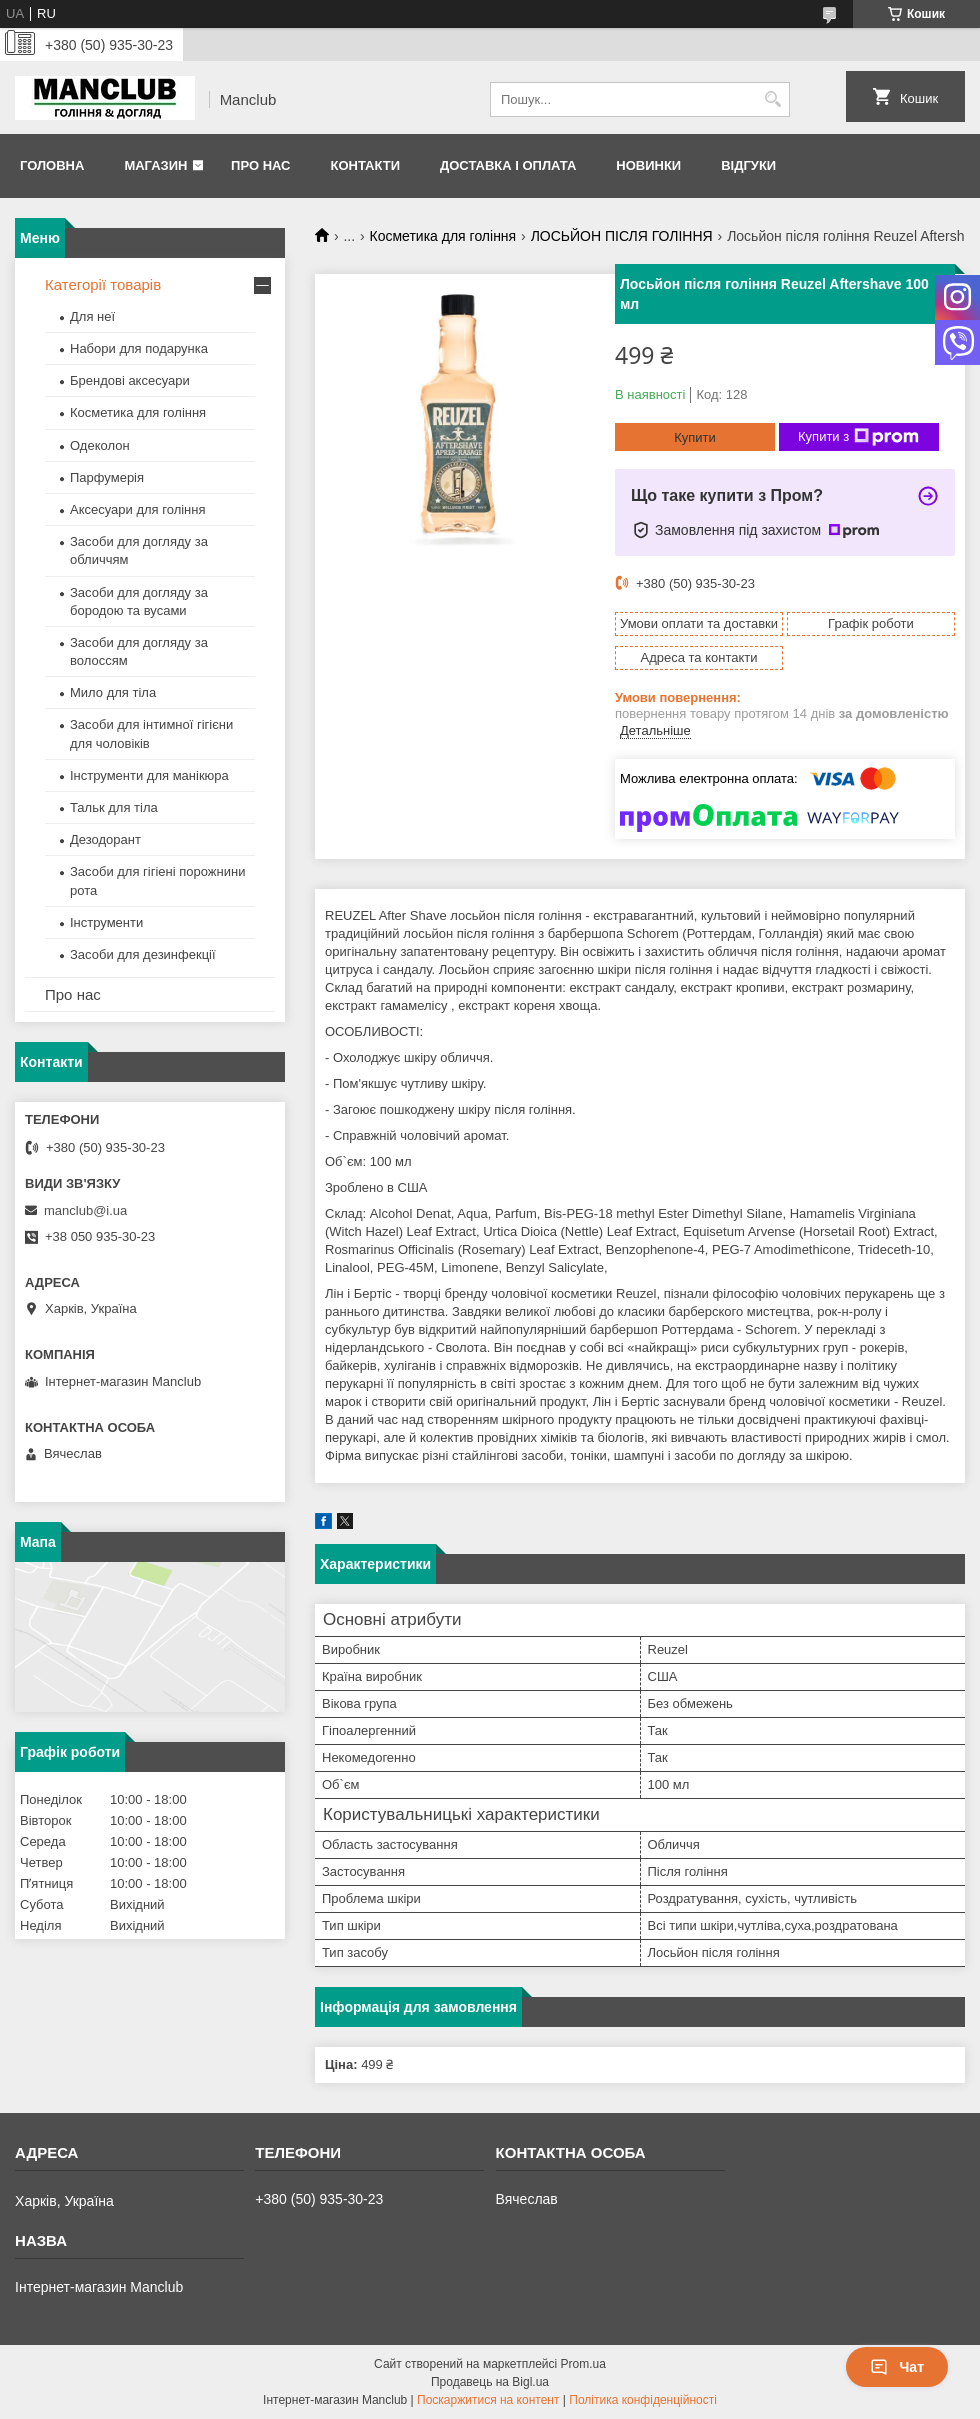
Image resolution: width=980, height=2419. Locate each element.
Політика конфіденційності (643, 2400)
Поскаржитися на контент (488, 2400)
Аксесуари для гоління (138, 509)
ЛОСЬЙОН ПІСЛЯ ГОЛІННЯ (622, 236)
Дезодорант (105, 839)
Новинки (648, 165)
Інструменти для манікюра (149, 775)
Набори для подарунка (139, 348)
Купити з (858, 437)
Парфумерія (107, 477)
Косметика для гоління (443, 236)
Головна (52, 165)
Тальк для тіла (114, 807)
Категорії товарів (103, 284)
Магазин (155, 165)
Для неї (92, 316)
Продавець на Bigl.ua (490, 2382)
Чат (897, 2367)
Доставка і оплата (508, 165)
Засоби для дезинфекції (143, 954)
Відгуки (748, 165)
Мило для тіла (113, 692)
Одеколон (100, 445)
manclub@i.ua (85, 1210)
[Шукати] (772, 99)
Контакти (365, 165)
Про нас (260, 165)
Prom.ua (583, 2364)
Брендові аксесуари (130, 380)
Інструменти (106, 922)
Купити (695, 437)
